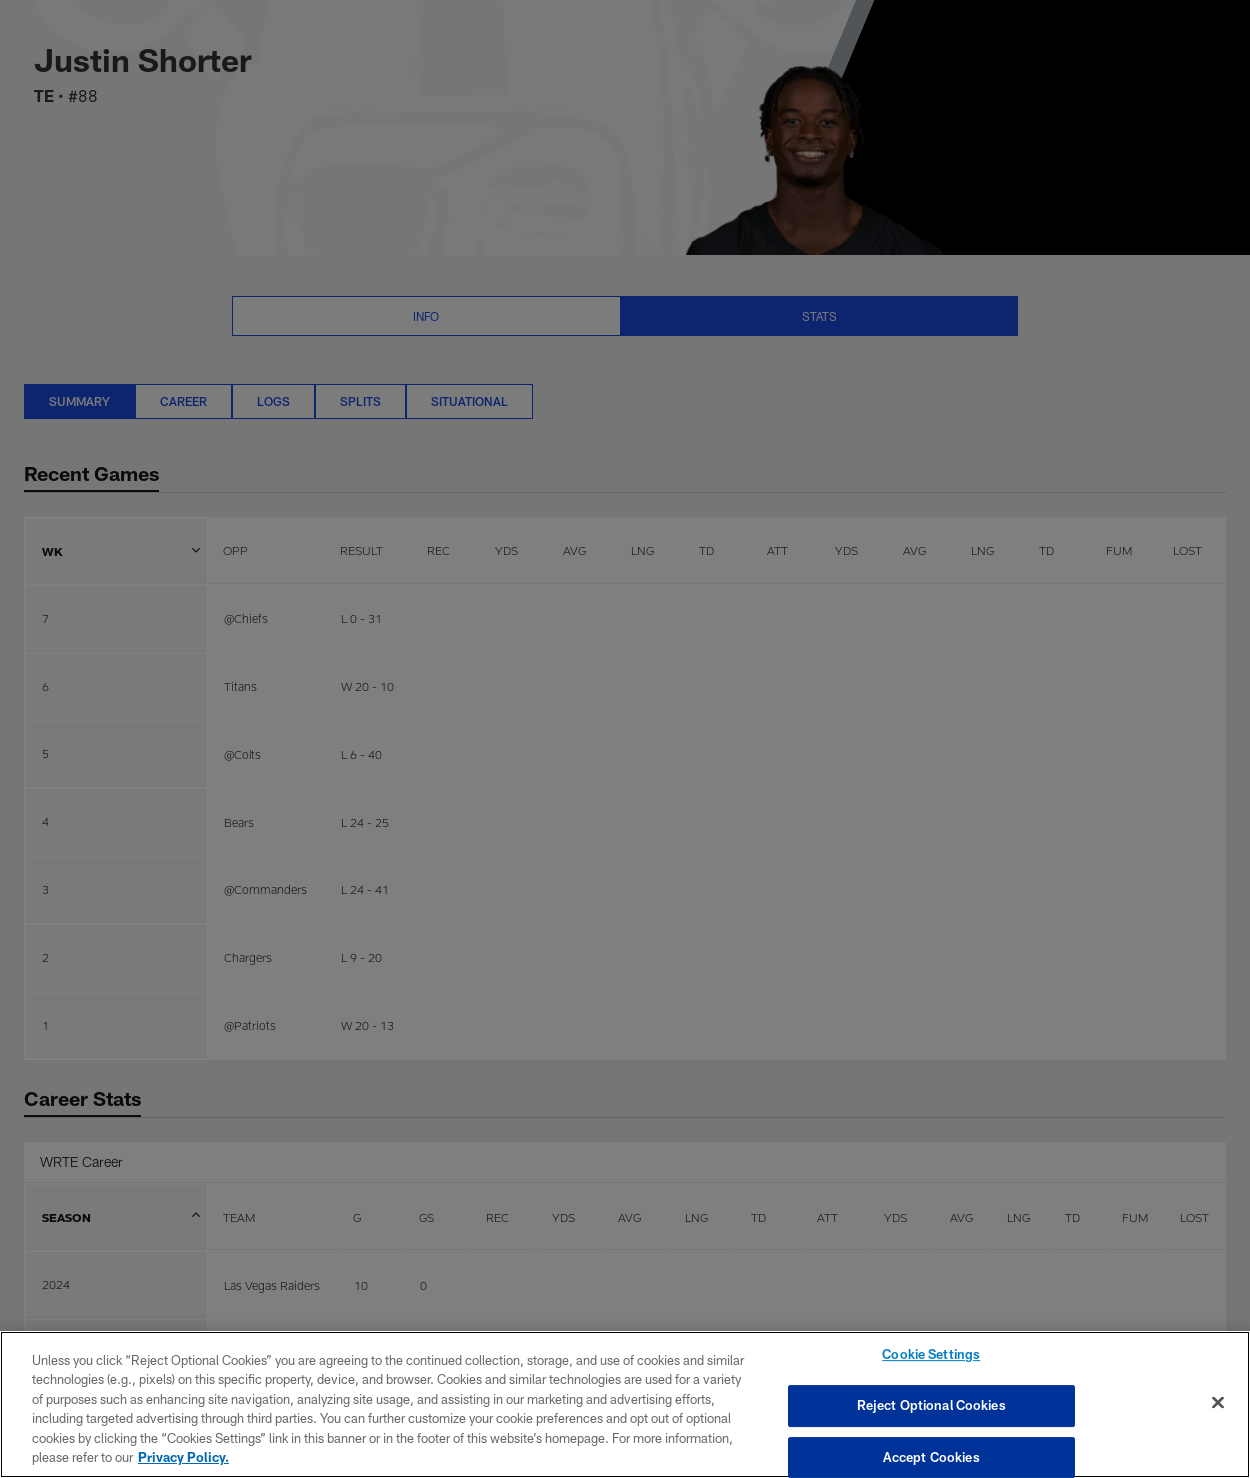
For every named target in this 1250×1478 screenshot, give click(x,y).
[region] (625, 1404)
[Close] (1218, 1403)
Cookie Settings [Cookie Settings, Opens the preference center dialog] (931, 1355)
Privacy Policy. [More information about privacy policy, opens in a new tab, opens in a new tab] (183, 1457)
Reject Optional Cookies (931, 1405)
